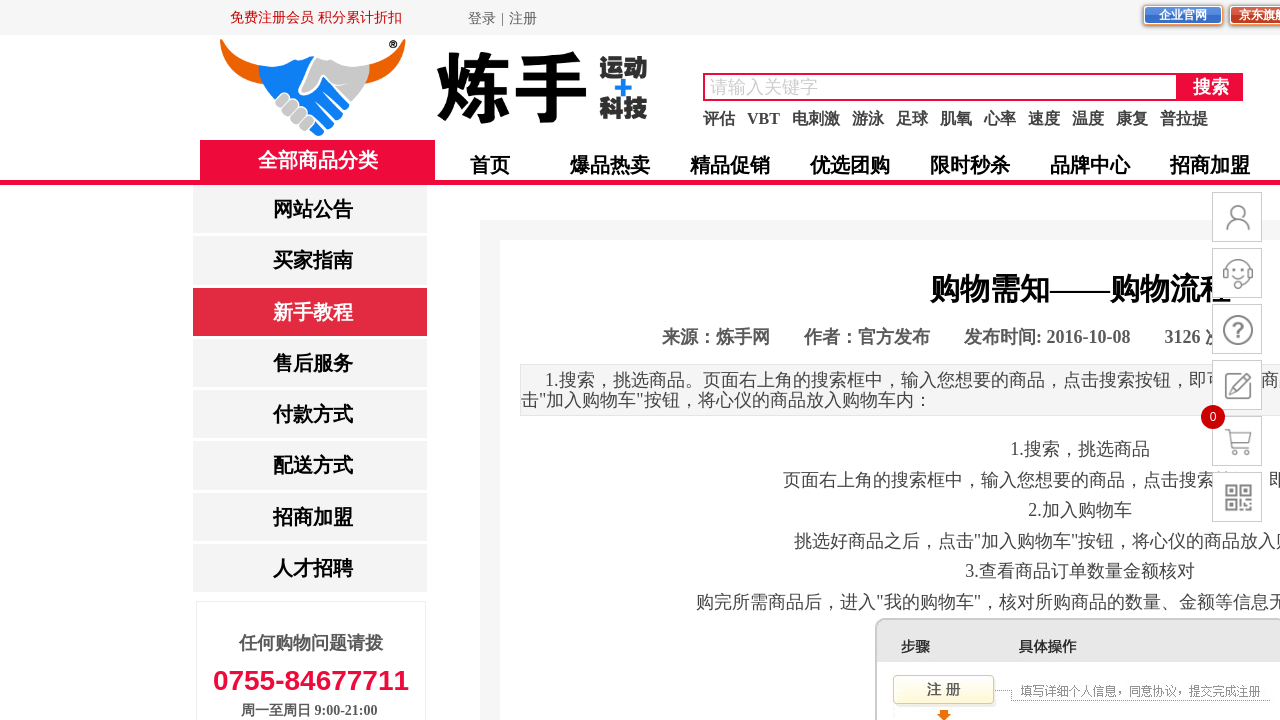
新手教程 (313, 312)
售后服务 (313, 363)
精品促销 (730, 165)
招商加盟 (313, 517)
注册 (523, 18)
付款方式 (313, 414)
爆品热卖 (610, 165)
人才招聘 (313, 568)
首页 (490, 165)
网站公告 (313, 209)
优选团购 (850, 165)
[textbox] (940, 87)
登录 (482, 18)
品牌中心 (1090, 165)
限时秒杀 (970, 165)
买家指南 (313, 260)
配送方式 (313, 465)
